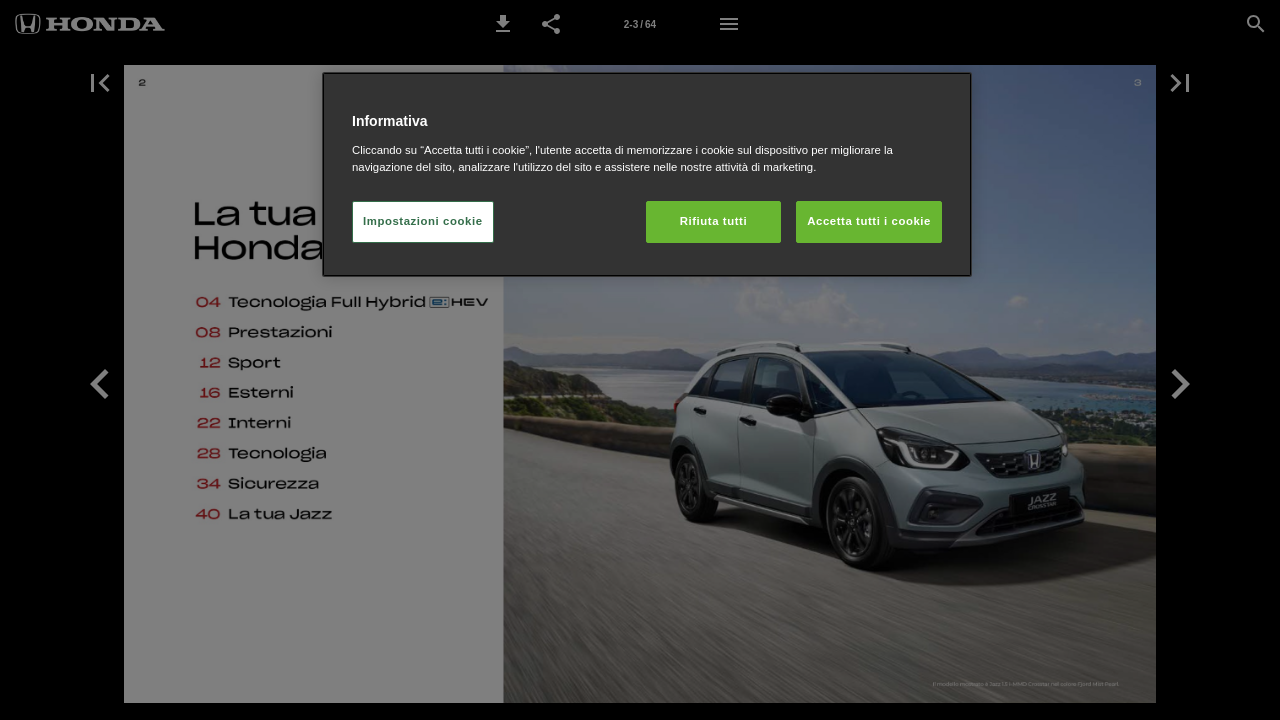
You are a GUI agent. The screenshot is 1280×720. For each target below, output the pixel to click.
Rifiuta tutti (713, 221)
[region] (647, 174)
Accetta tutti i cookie (869, 221)
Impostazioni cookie (423, 221)
